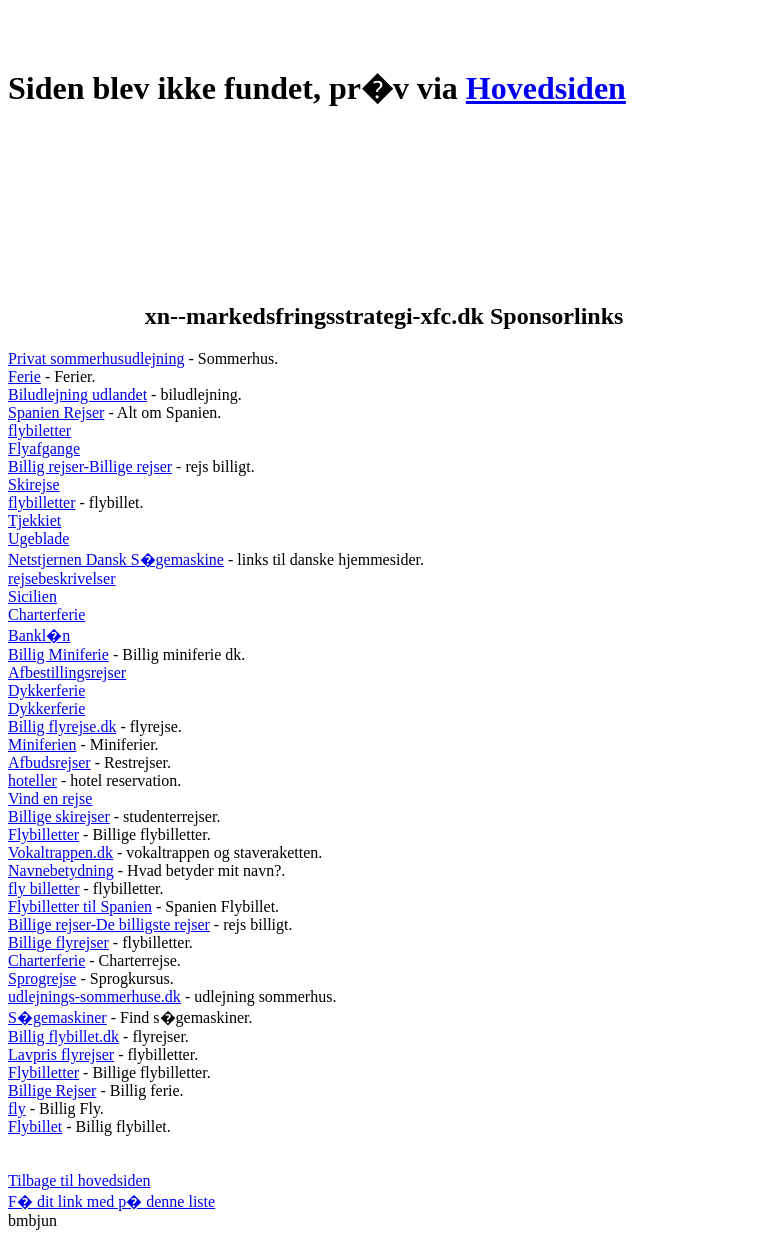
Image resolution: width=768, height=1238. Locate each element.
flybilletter (42, 502)
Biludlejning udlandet (77, 394)
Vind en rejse (50, 798)
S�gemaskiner (57, 1017)
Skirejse (34, 484)
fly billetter (44, 888)
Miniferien (42, 744)
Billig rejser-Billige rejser (90, 466)
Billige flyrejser (58, 942)
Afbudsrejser (49, 762)
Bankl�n (39, 635)
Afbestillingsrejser (67, 672)
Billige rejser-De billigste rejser (109, 924)
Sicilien (32, 596)
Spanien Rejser (56, 412)
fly (17, 1108)
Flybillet (35, 1126)
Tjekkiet (34, 520)
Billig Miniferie (58, 654)
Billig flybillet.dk (63, 1036)
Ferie (24, 376)
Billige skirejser (59, 816)
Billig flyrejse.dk (62, 726)
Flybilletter (43, 834)
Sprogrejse (42, 978)
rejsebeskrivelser (62, 578)
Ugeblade (38, 538)
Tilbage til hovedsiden (79, 1180)
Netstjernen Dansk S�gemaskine (116, 559)
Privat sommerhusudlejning (96, 358)
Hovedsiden (546, 88)
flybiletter (39, 430)
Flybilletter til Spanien (80, 906)
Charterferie (46, 614)
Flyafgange (44, 448)
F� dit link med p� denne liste (111, 1201)
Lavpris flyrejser (61, 1054)
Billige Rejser (52, 1090)
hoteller (32, 780)
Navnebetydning (61, 870)
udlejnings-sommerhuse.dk (94, 996)
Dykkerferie (46, 690)
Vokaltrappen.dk (60, 852)
